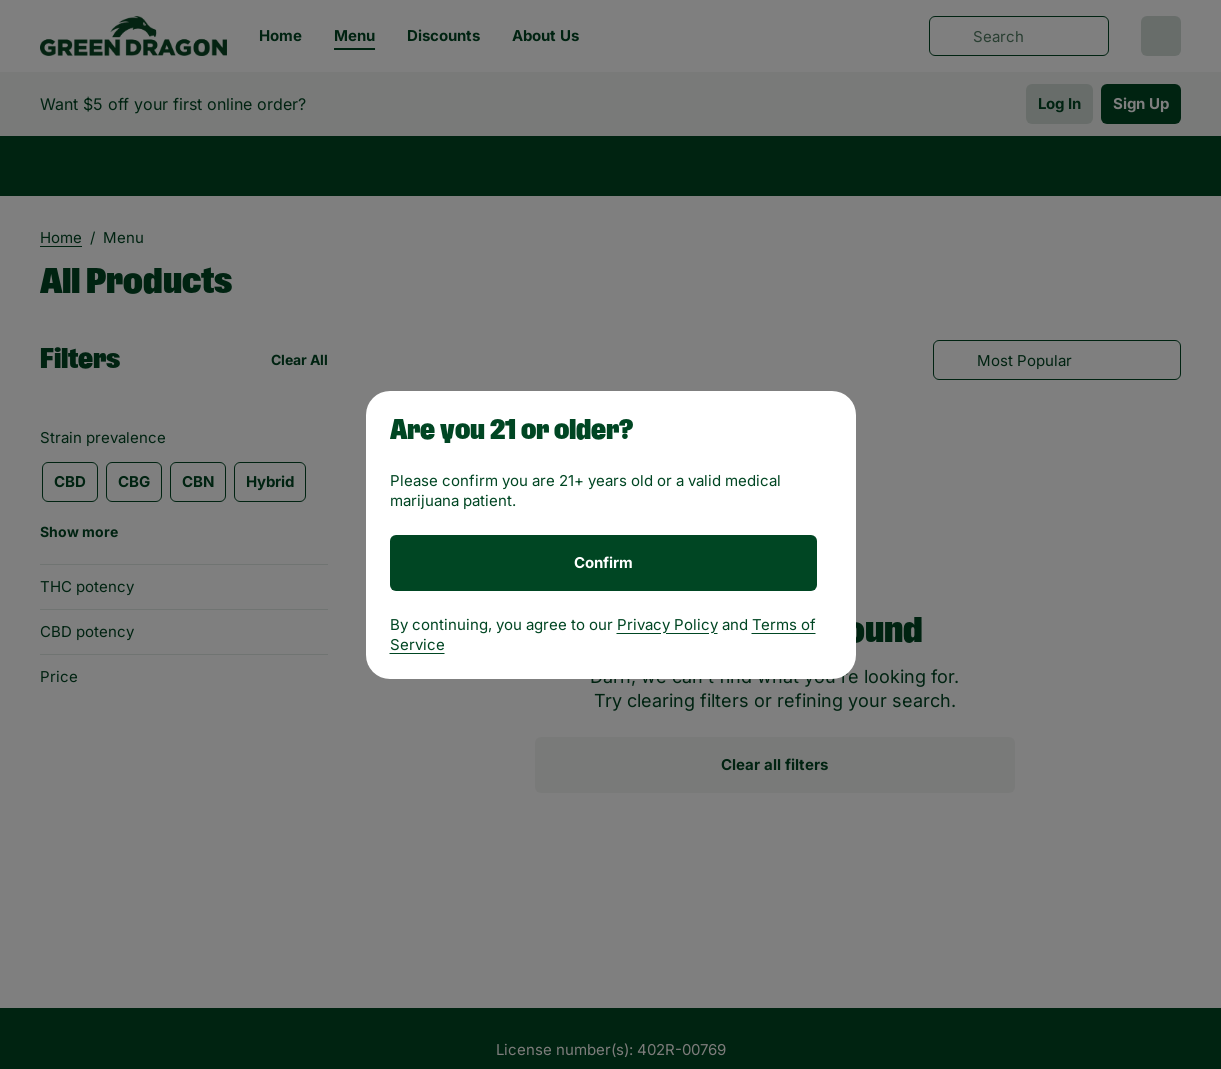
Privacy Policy (667, 624)
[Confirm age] (603, 563)
